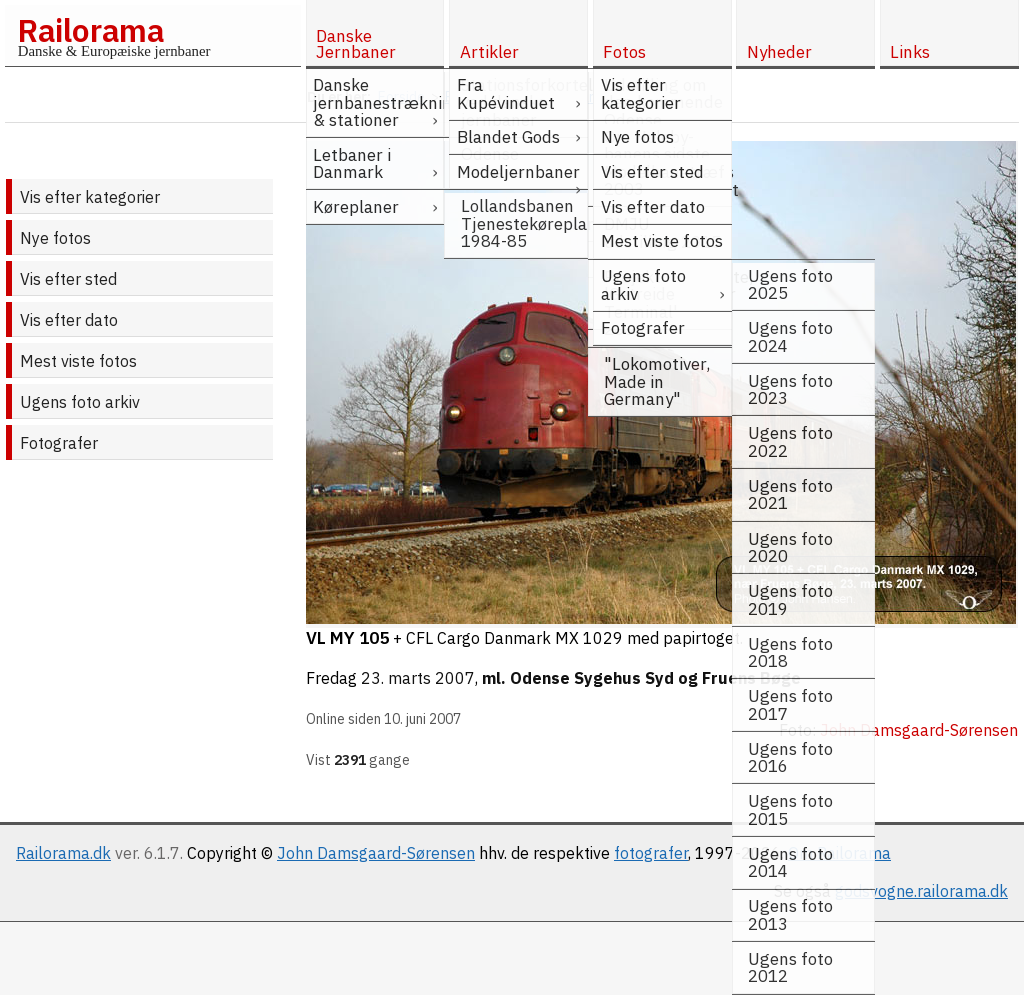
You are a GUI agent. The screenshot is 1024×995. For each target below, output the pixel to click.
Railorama (90, 30)
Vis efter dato (69, 320)
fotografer (651, 853)
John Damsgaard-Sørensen (376, 853)
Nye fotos (55, 238)
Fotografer (59, 443)
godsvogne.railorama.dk (921, 891)
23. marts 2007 (418, 678)
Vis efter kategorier (90, 197)
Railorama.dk (63, 853)
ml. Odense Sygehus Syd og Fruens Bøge (641, 678)
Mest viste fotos (78, 361)
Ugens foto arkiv (80, 402)
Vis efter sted (68, 279)
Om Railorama (839, 853)
